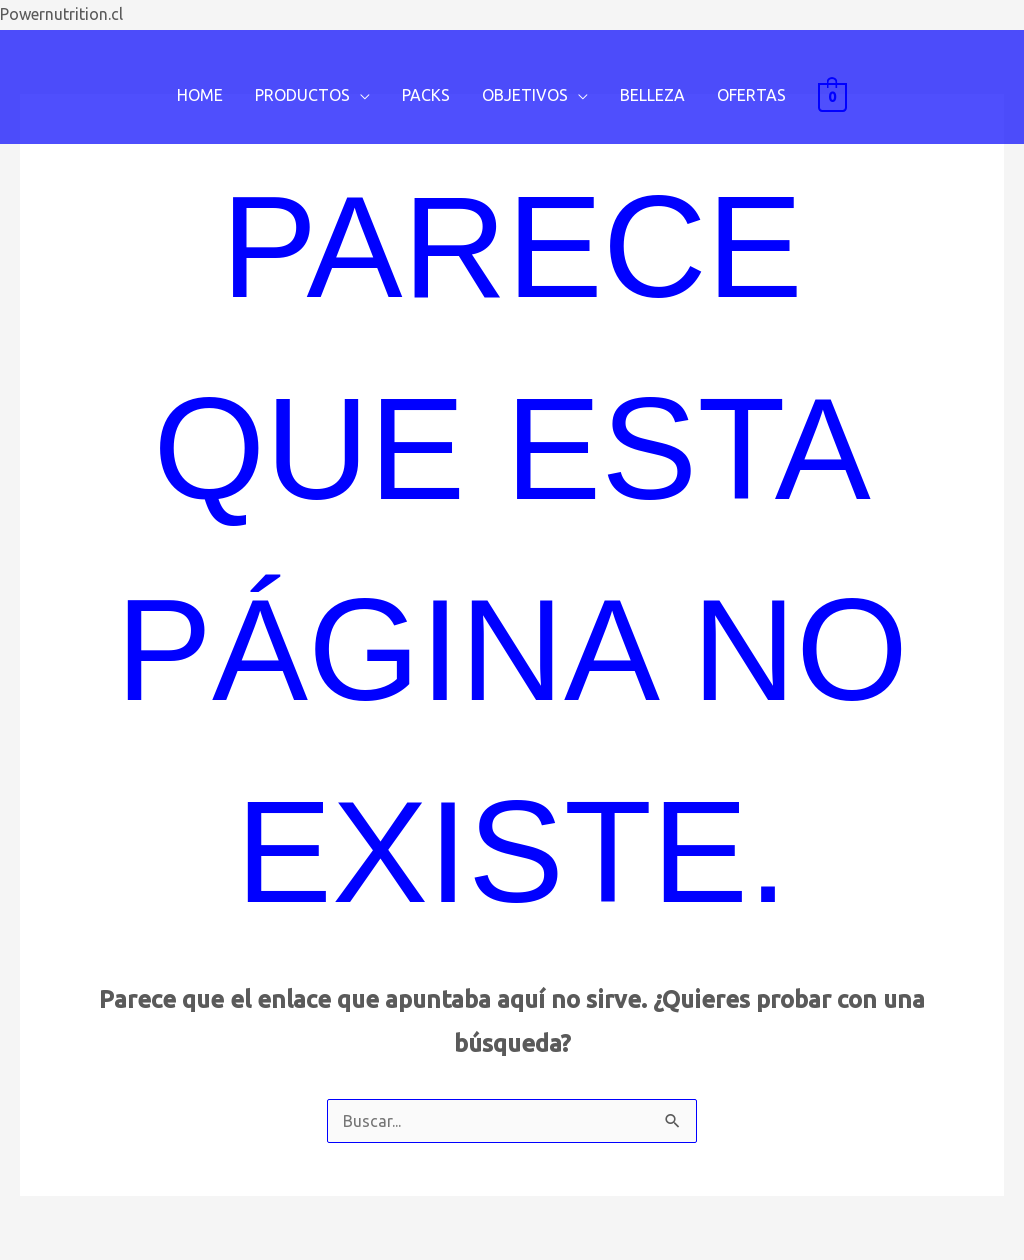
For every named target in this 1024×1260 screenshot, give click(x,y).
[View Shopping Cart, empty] (832, 96)
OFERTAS (751, 95)
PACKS (426, 95)
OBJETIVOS (525, 95)
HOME (200, 95)
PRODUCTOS (302, 95)
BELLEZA (652, 95)
